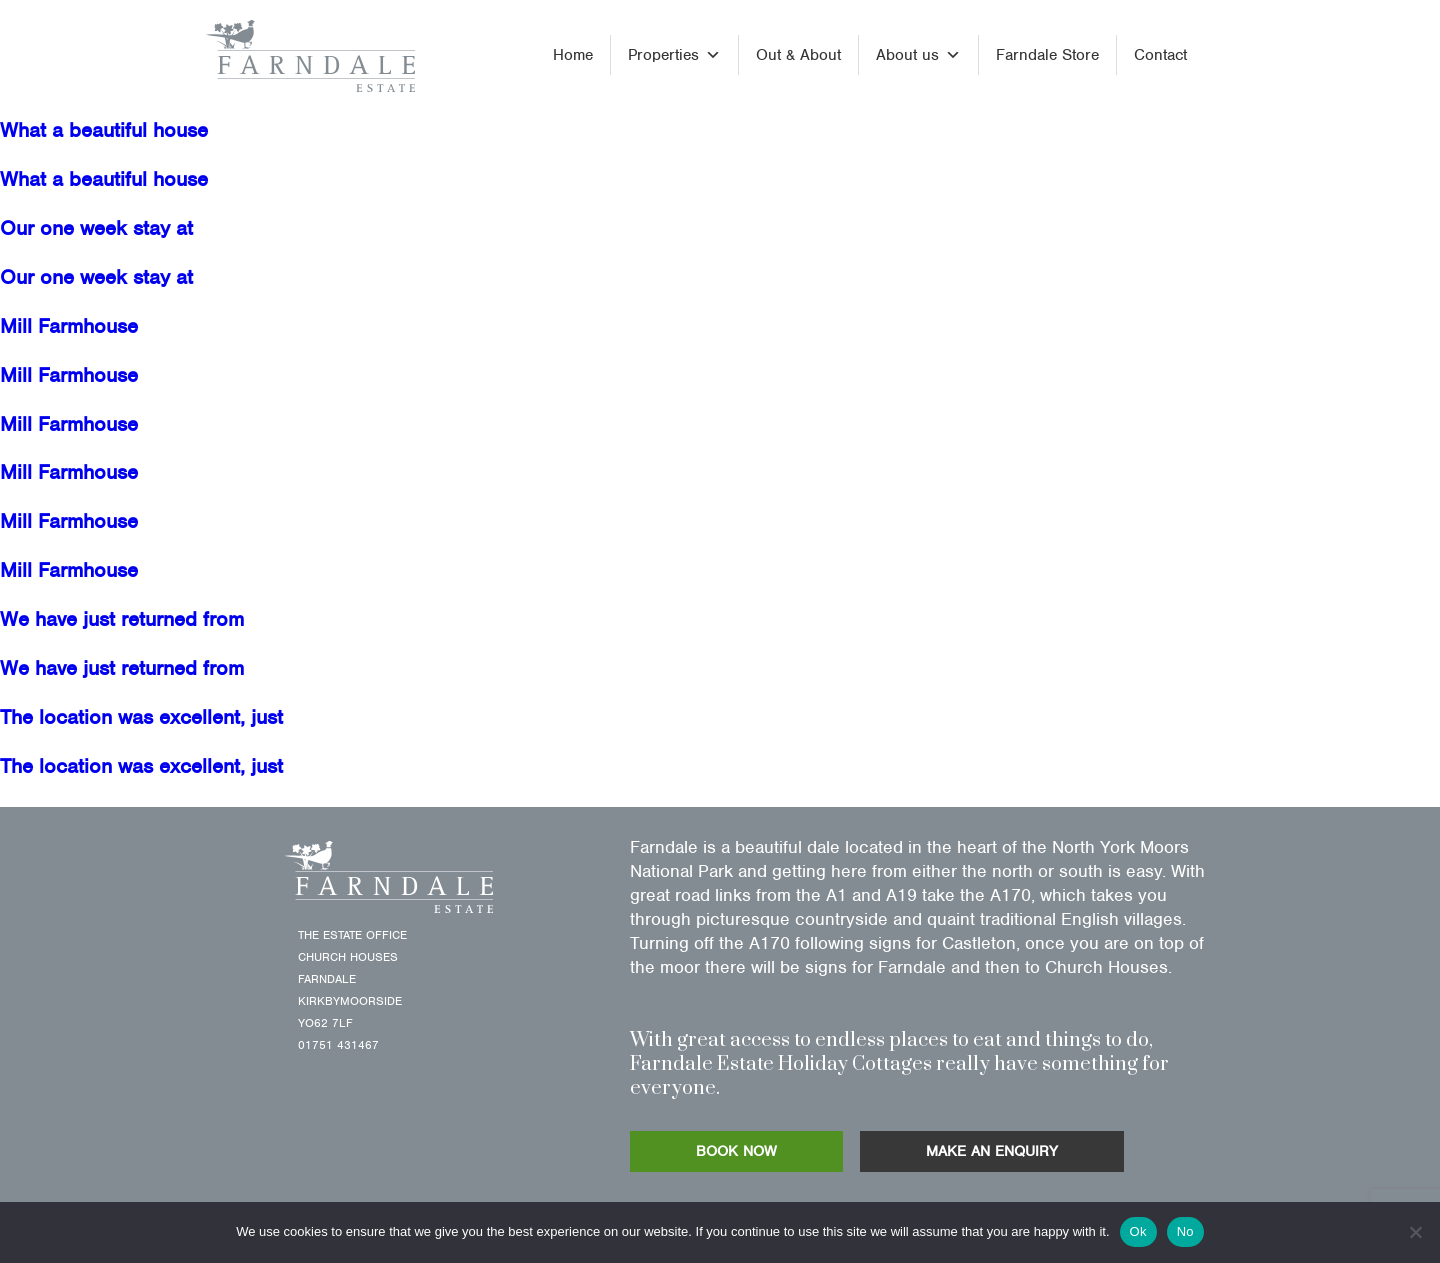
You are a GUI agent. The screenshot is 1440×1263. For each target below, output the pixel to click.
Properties (674, 55)
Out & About (798, 55)
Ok (1138, 1231)
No (1185, 1231)
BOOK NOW (736, 1151)
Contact (1160, 55)
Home (573, 55)
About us (918, 55)
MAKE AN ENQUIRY (992, 1151)
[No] (1415, 1232)
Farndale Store (1047, 55)
